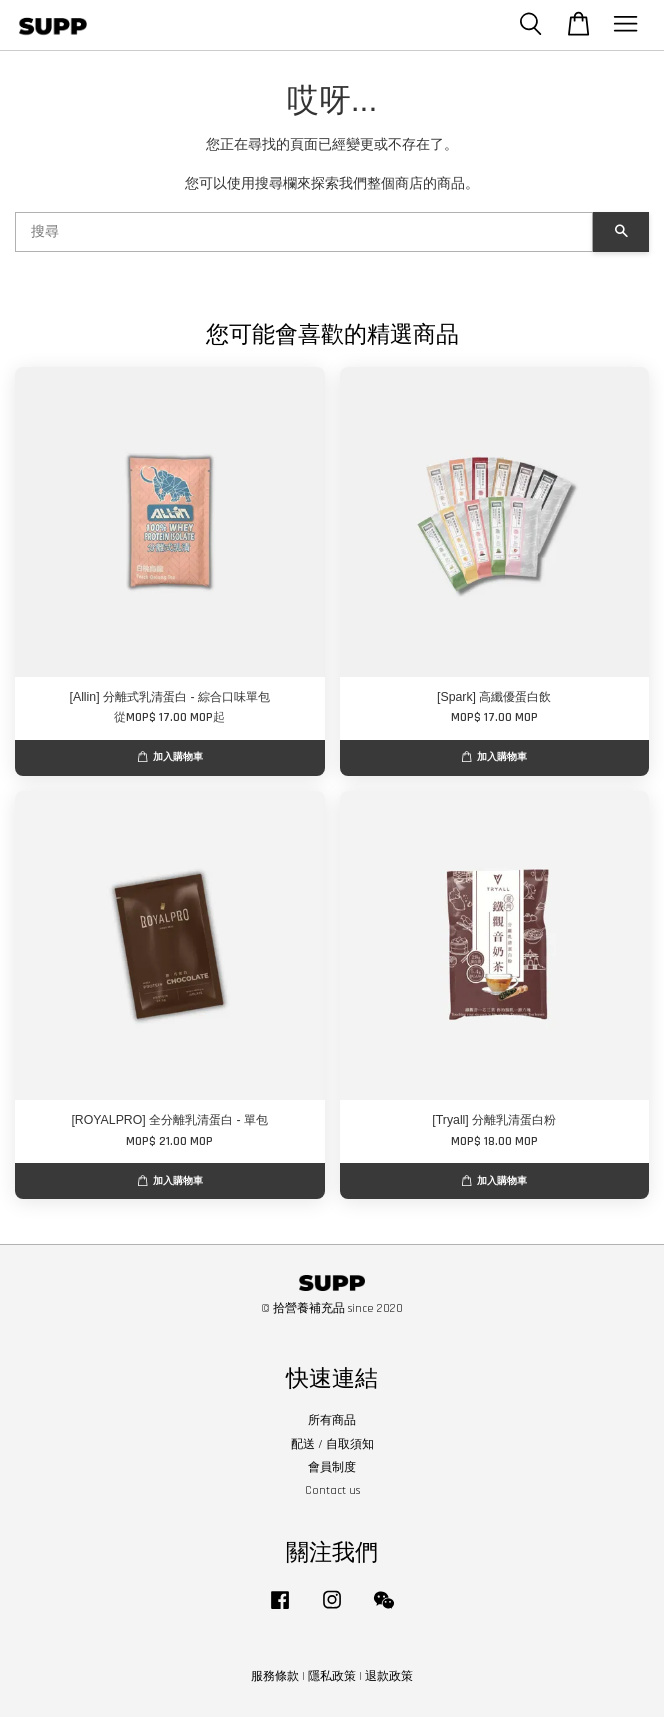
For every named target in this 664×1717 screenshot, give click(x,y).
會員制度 (332, 1467)
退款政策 (389, 1676)
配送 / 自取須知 (332, 1444)
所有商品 (332, 1420)
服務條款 (275, 1676)
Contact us (332, 1490)
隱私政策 (332, 1676)
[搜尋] (304, 232)
